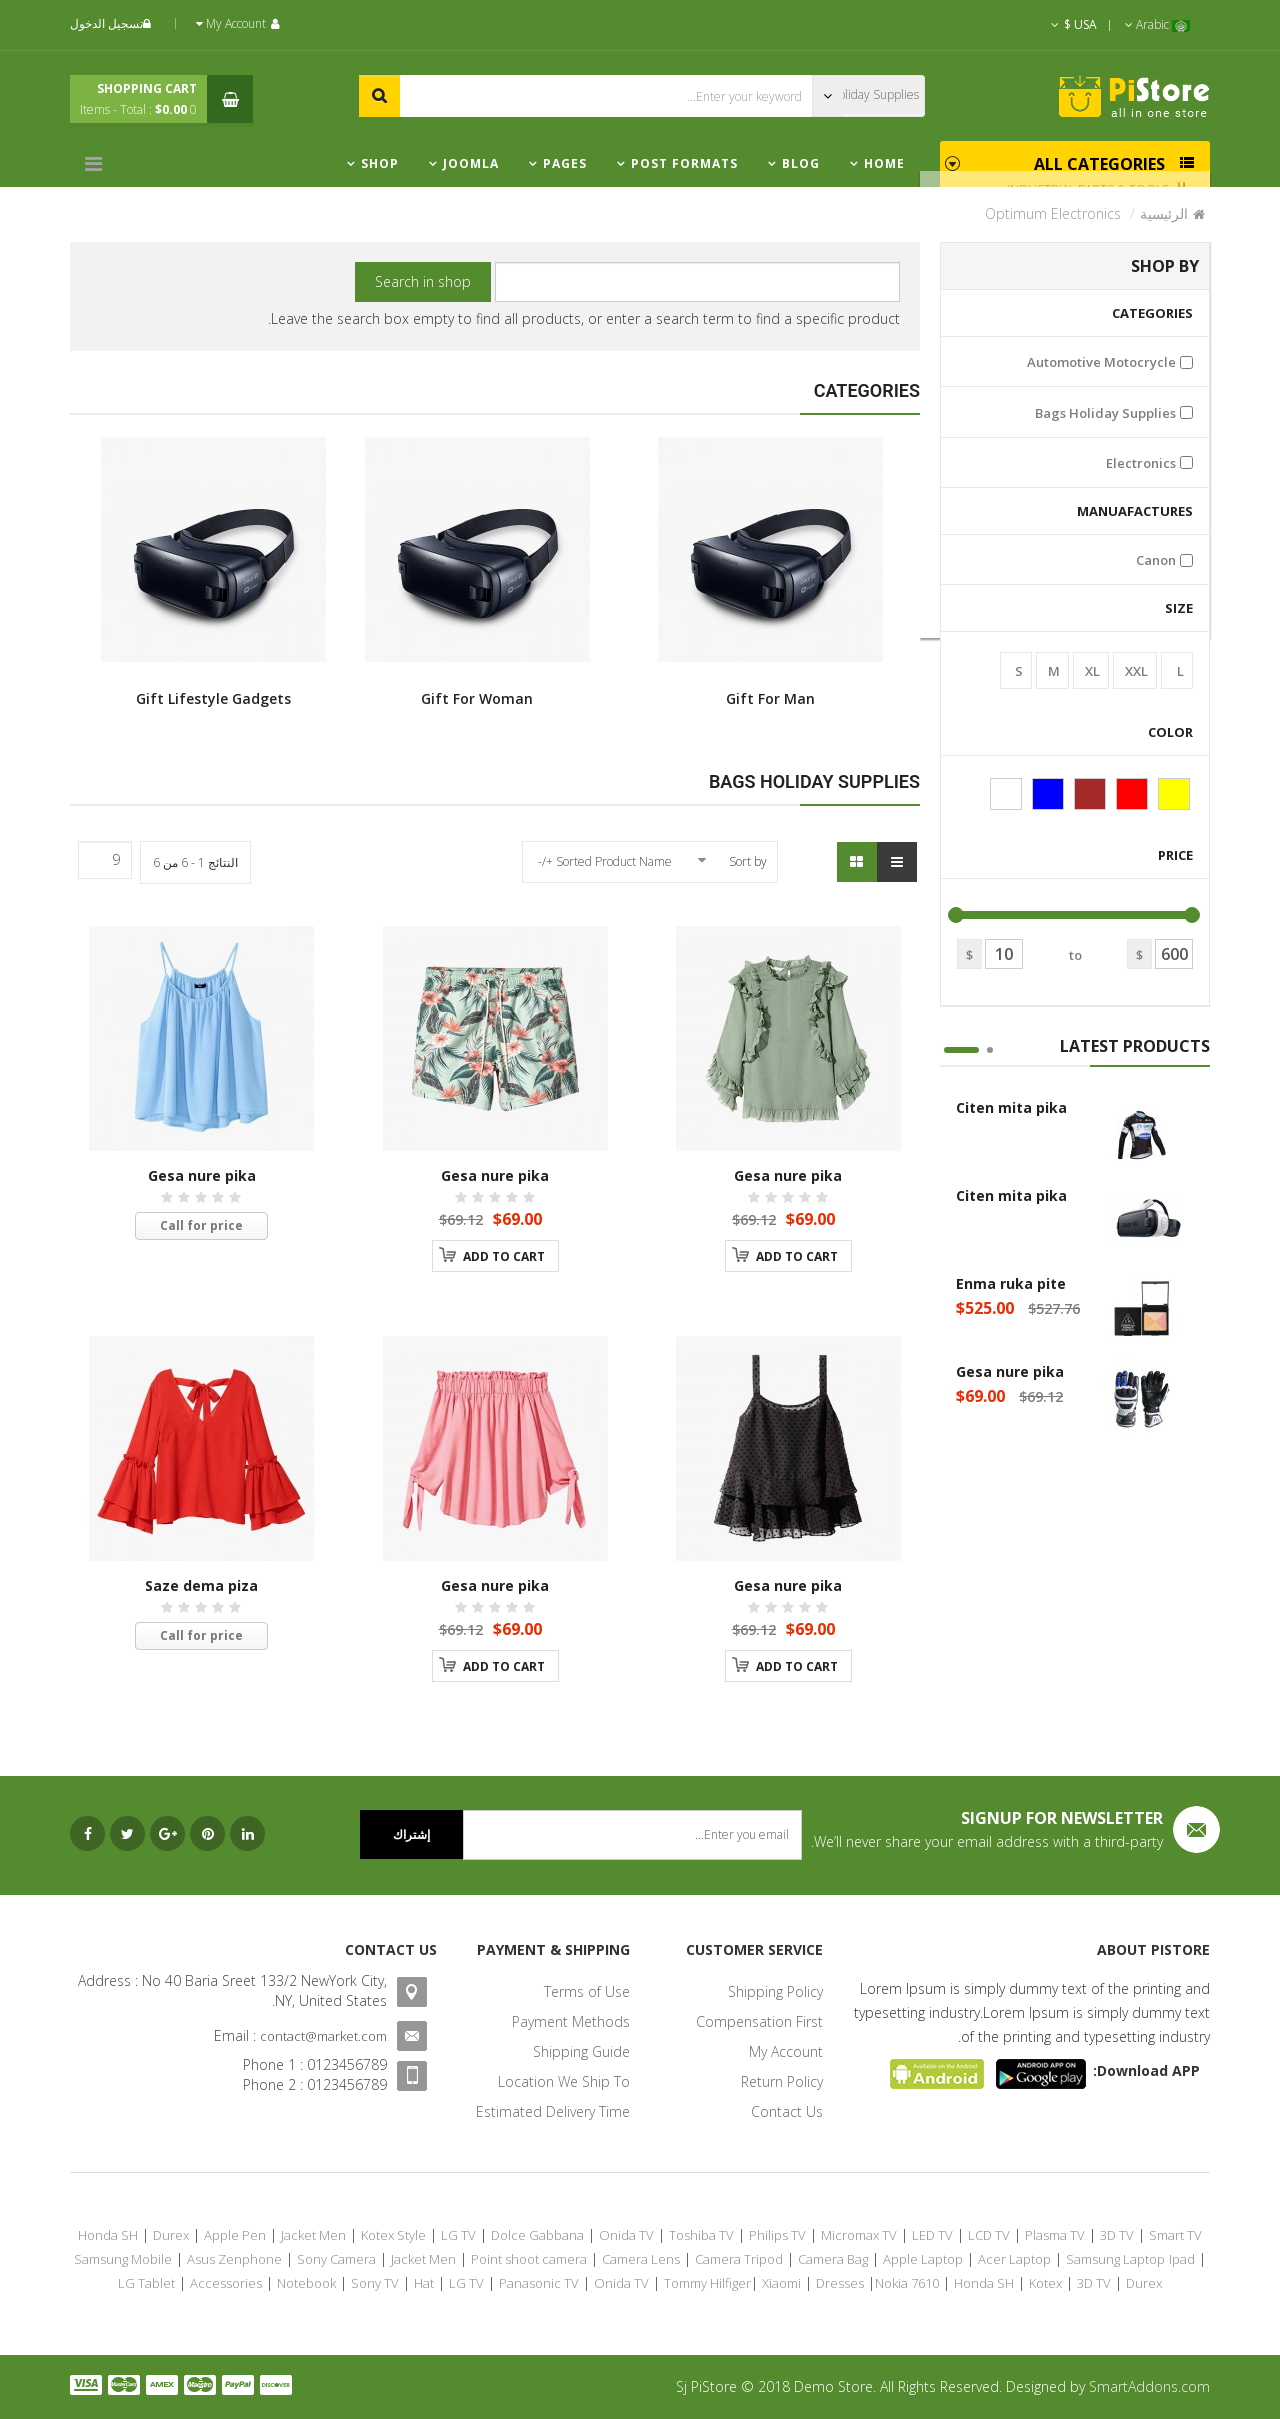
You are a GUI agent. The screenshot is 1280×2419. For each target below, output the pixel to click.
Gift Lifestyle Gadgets (213, 572)
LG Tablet (146, 2283)
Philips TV (777, 2235)
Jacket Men (313, 2235)
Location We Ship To (564, 2081)
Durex (171, 2235)
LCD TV (989, 2235)
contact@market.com (323, 2036)
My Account (786, 2051)
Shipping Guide (581, 2051)
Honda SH (108, 2235)
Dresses (840, 2283)
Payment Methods (571, 2021)
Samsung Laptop (1115, 2259)
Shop (380, 163)
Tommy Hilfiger (707, 2283)
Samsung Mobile (123, 2259)
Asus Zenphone (234, 2259)
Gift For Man (770, 572)
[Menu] (98, 163)
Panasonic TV (539, 2283)
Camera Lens (641, 2259)
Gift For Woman (477, 572)
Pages (565, 163)
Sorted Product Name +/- (605, 861)
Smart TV (1175, 2235)
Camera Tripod (739, 2259)
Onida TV (626, 2235)
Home (884, 163)
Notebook (306, 2283)
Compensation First (759, 2021)
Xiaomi (781, 2283)
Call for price (201, 1225)
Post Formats (684, 163)
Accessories (226, 2283)
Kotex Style (393, 2235)
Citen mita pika (1011, 1107)
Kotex (1045, 2283)
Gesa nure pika (1010, 1371)
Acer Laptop (1014, 2259)
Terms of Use (587, 1991)
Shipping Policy (775, 1991)
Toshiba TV (701, 2235)
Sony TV (375, 2283)
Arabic (1157, 24)
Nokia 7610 (907, 2283)
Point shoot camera (529, 2259)
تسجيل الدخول (113, 23)
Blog (801, 163)
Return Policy (782, 2081)
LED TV (932, 2235)
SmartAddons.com (1149, 2386)
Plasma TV (1055, 2235)
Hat (424, 2283)
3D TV (1117, 2235)
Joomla (471, 163)
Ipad (1182, 2259)
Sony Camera (336, 2259)
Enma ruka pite (1011, 1283)
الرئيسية (1164, 213)
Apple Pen (235, 2235)
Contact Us (787, 2111)
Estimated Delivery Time (553, 2111)
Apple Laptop (923, 2259)
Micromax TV (859, 2235)
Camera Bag (833, 2259)
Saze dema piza (201, 1585)
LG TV (458, 2235)
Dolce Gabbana (537, 2235)
